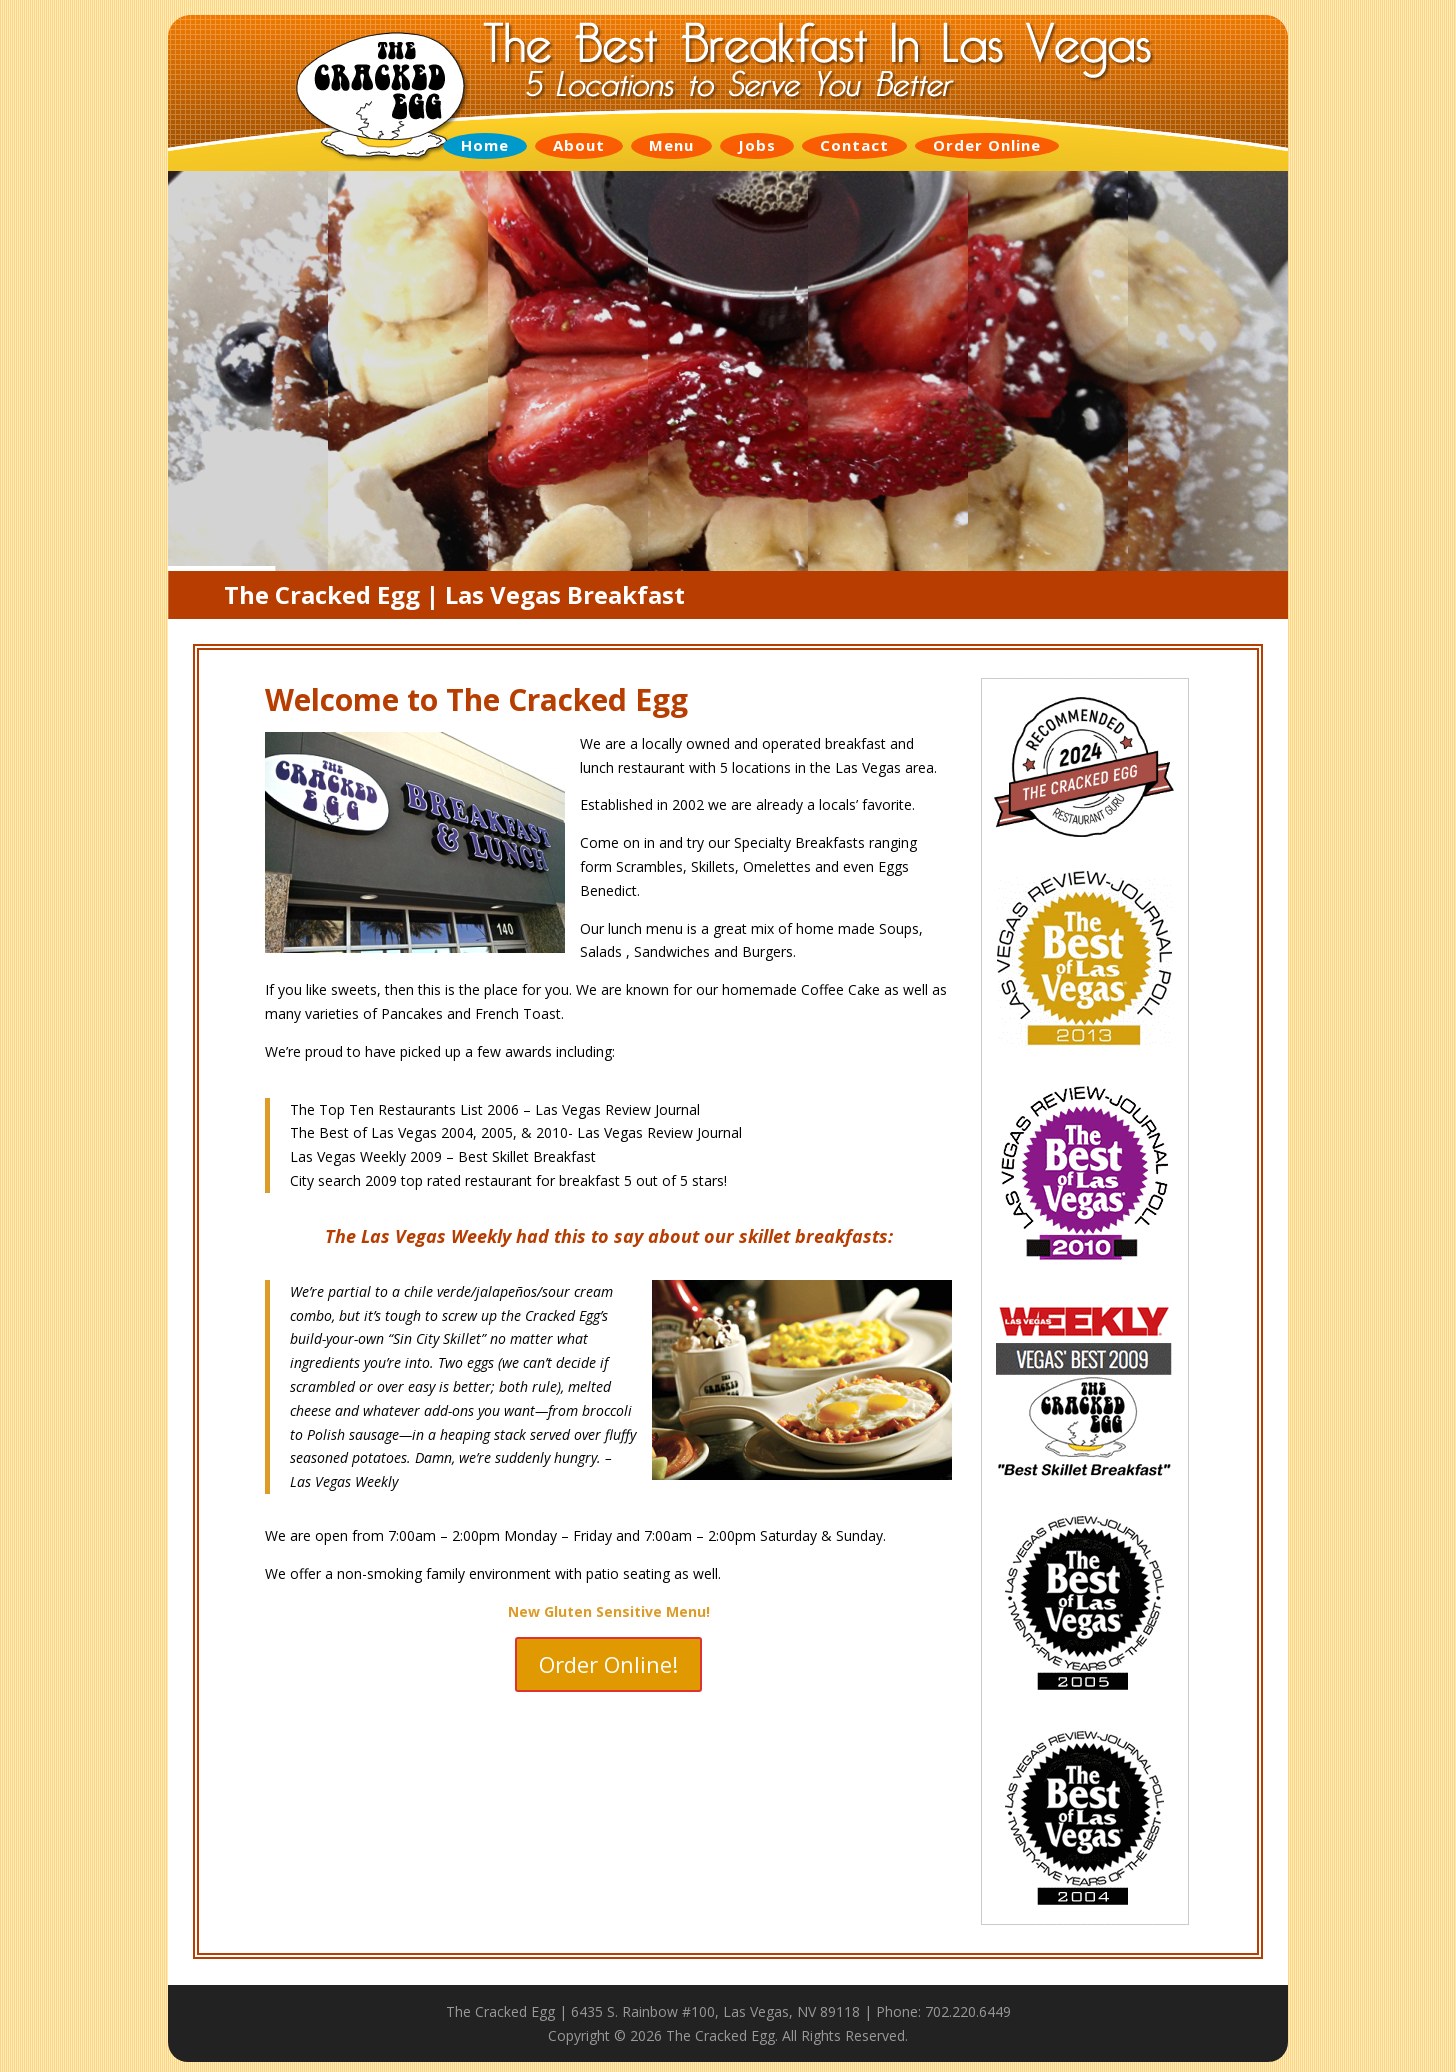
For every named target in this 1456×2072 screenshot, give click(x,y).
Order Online (987, 145)
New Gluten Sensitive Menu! (609, 1611)
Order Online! (608, 1664)
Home (485, 145)
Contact (854, 145)
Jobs (757, 145)
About (579, 145)
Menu (671, 145)
